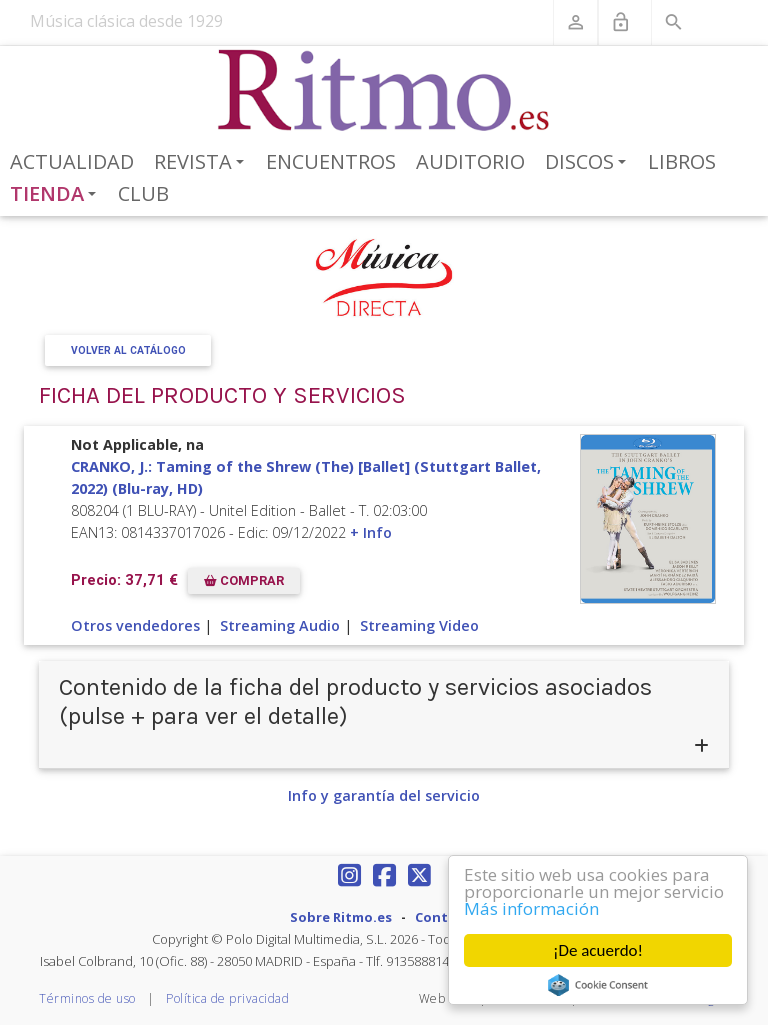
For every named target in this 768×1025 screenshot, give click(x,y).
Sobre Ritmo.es (341, 917)
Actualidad (72, 161)
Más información (531, 908)
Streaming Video (419, 625)
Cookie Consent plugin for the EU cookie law (598, 985)
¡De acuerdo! (598, 950)
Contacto (447, 917)
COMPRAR (244, 580)
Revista (202, 163)
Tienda (57, 195)
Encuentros (331, 161)
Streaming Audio (280, 625)
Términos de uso (87, 998)
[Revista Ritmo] (384, 91)
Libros (682, 161)
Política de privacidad (227, 998)
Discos (589, 163)
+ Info (371, 532)
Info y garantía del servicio (384, 795)
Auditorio (470, 161)
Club (143, 193)
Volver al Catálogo (128, 350)
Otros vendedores (135, 625)
